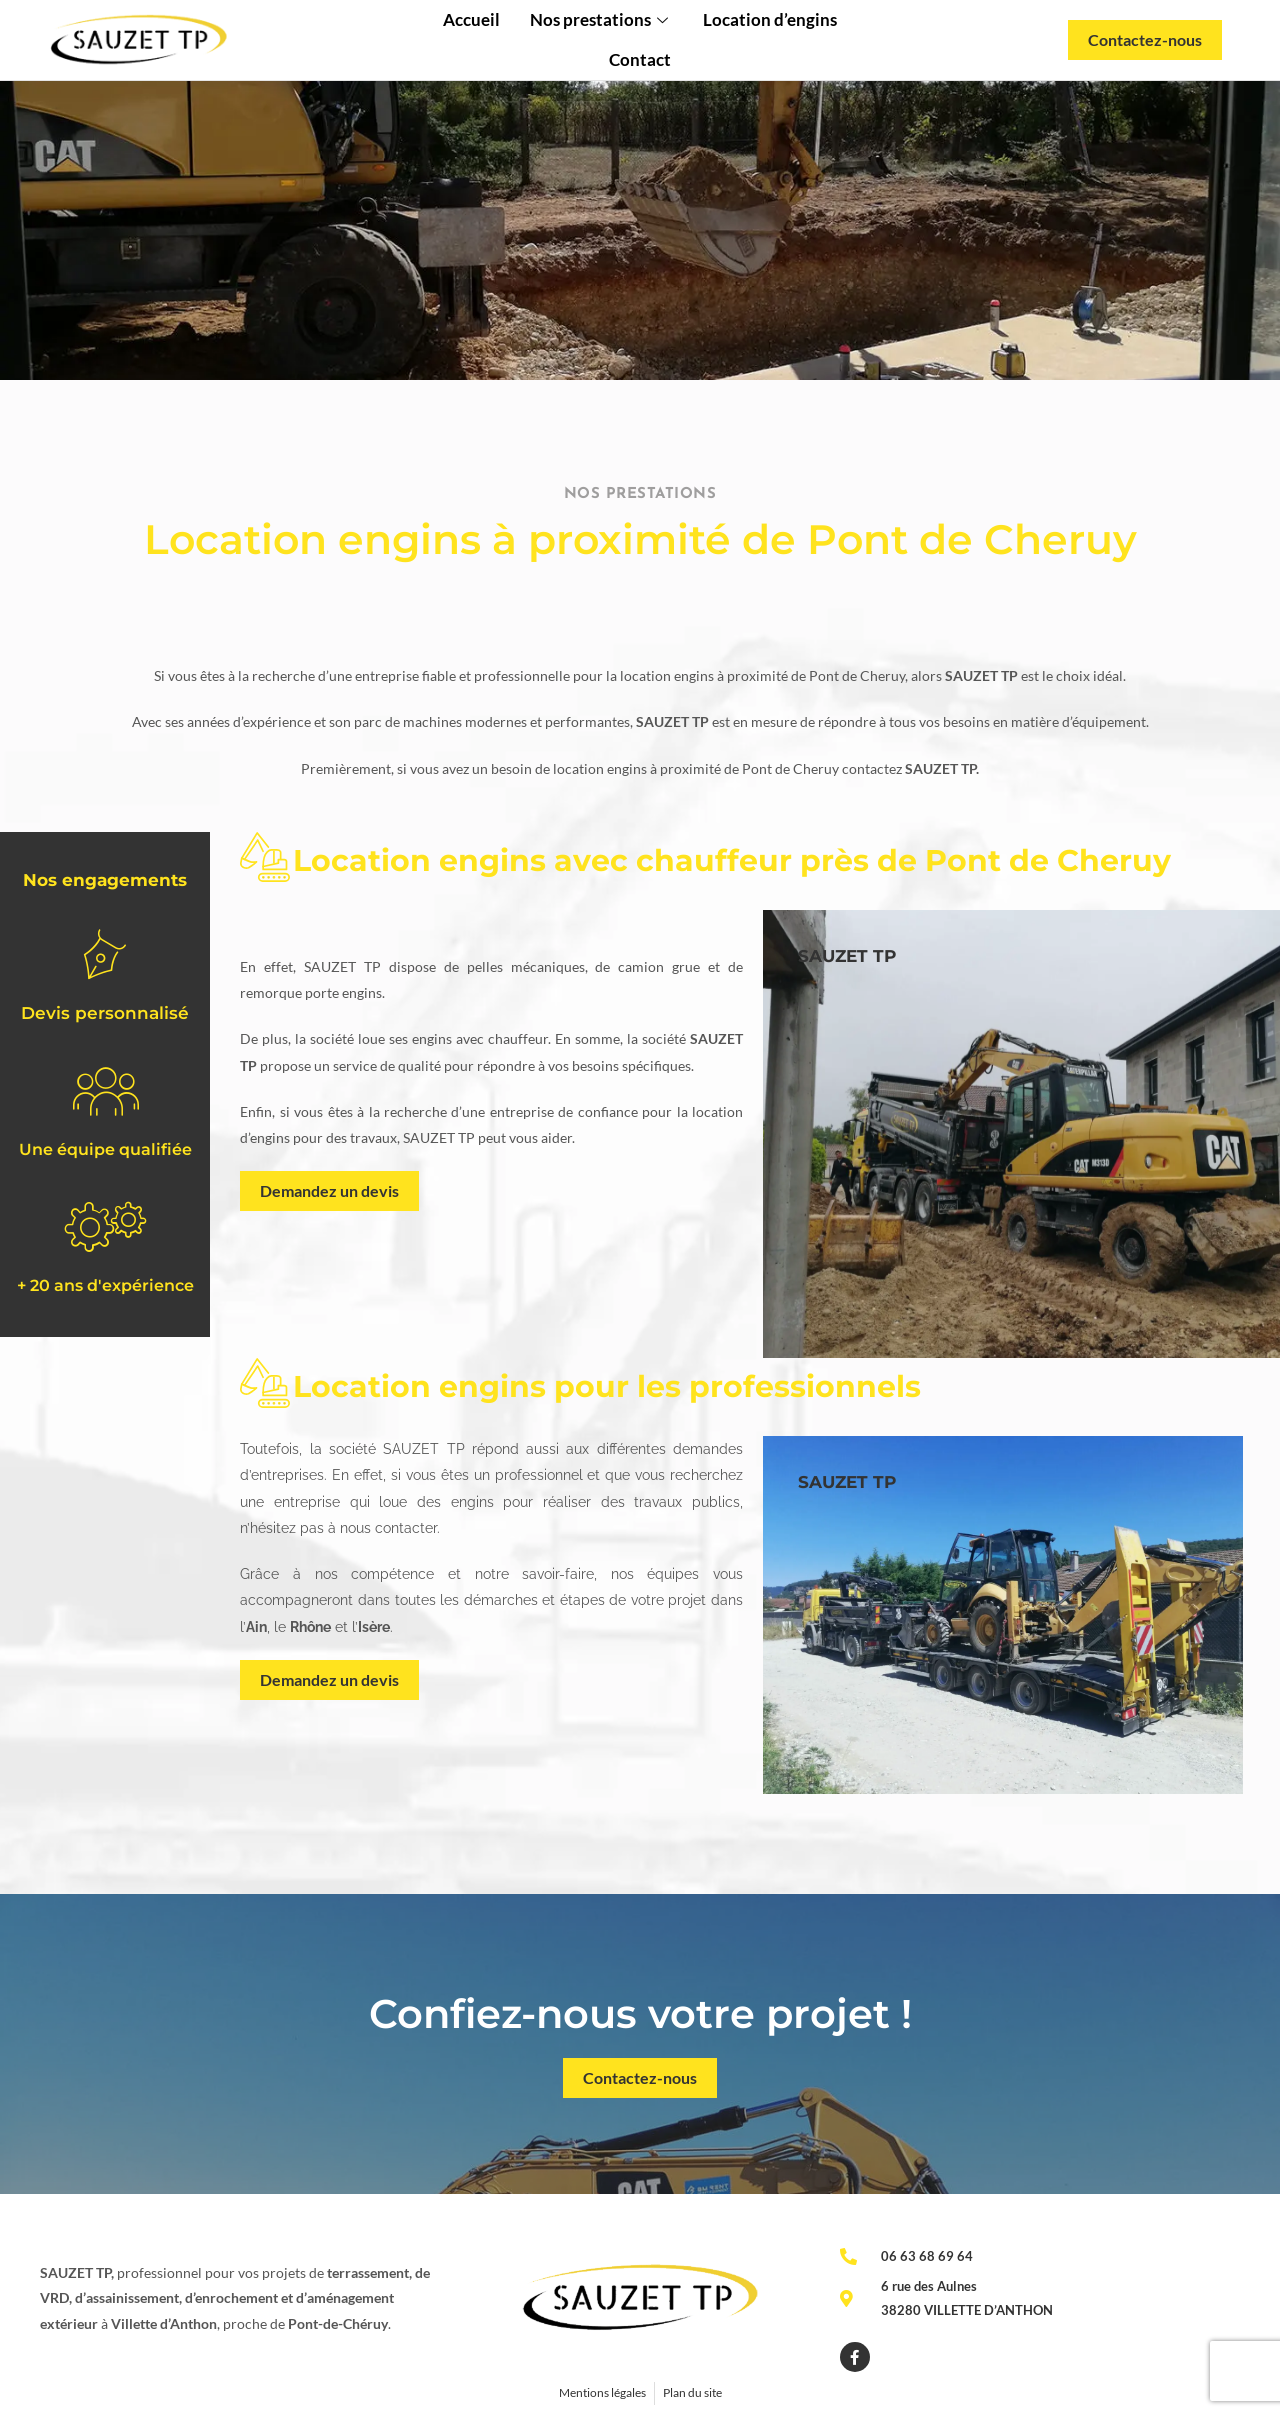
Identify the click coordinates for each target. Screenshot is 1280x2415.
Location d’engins (770, 19)
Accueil (471, 19)
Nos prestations (601, 19)
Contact (640, 59)
